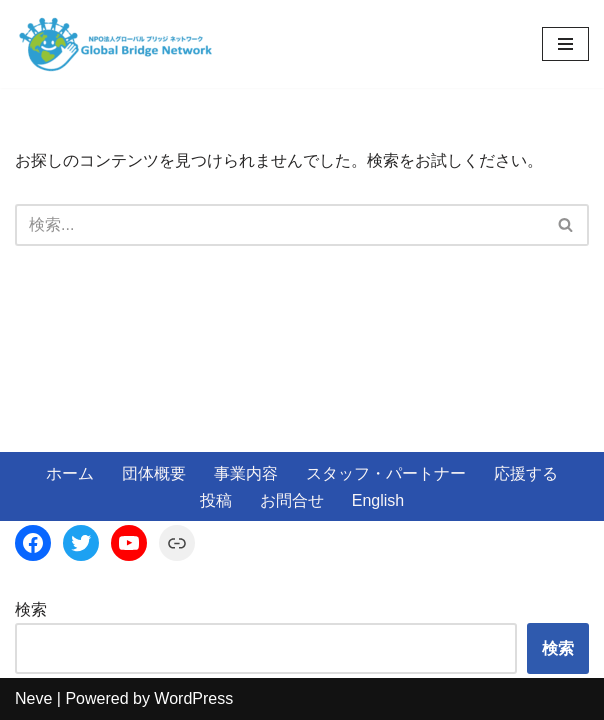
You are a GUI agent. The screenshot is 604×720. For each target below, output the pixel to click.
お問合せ (292, 500)
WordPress (193, 698)
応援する (526, 473)
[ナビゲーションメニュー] (565, 44)
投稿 (216, 500)
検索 (31, 609)
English (378, 500)
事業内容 (246, 473)
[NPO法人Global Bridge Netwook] (115, 44)
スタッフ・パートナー (386, 473)
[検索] (279, 225)
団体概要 (154, 473)
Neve (33, 698)
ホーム (70, 473)
